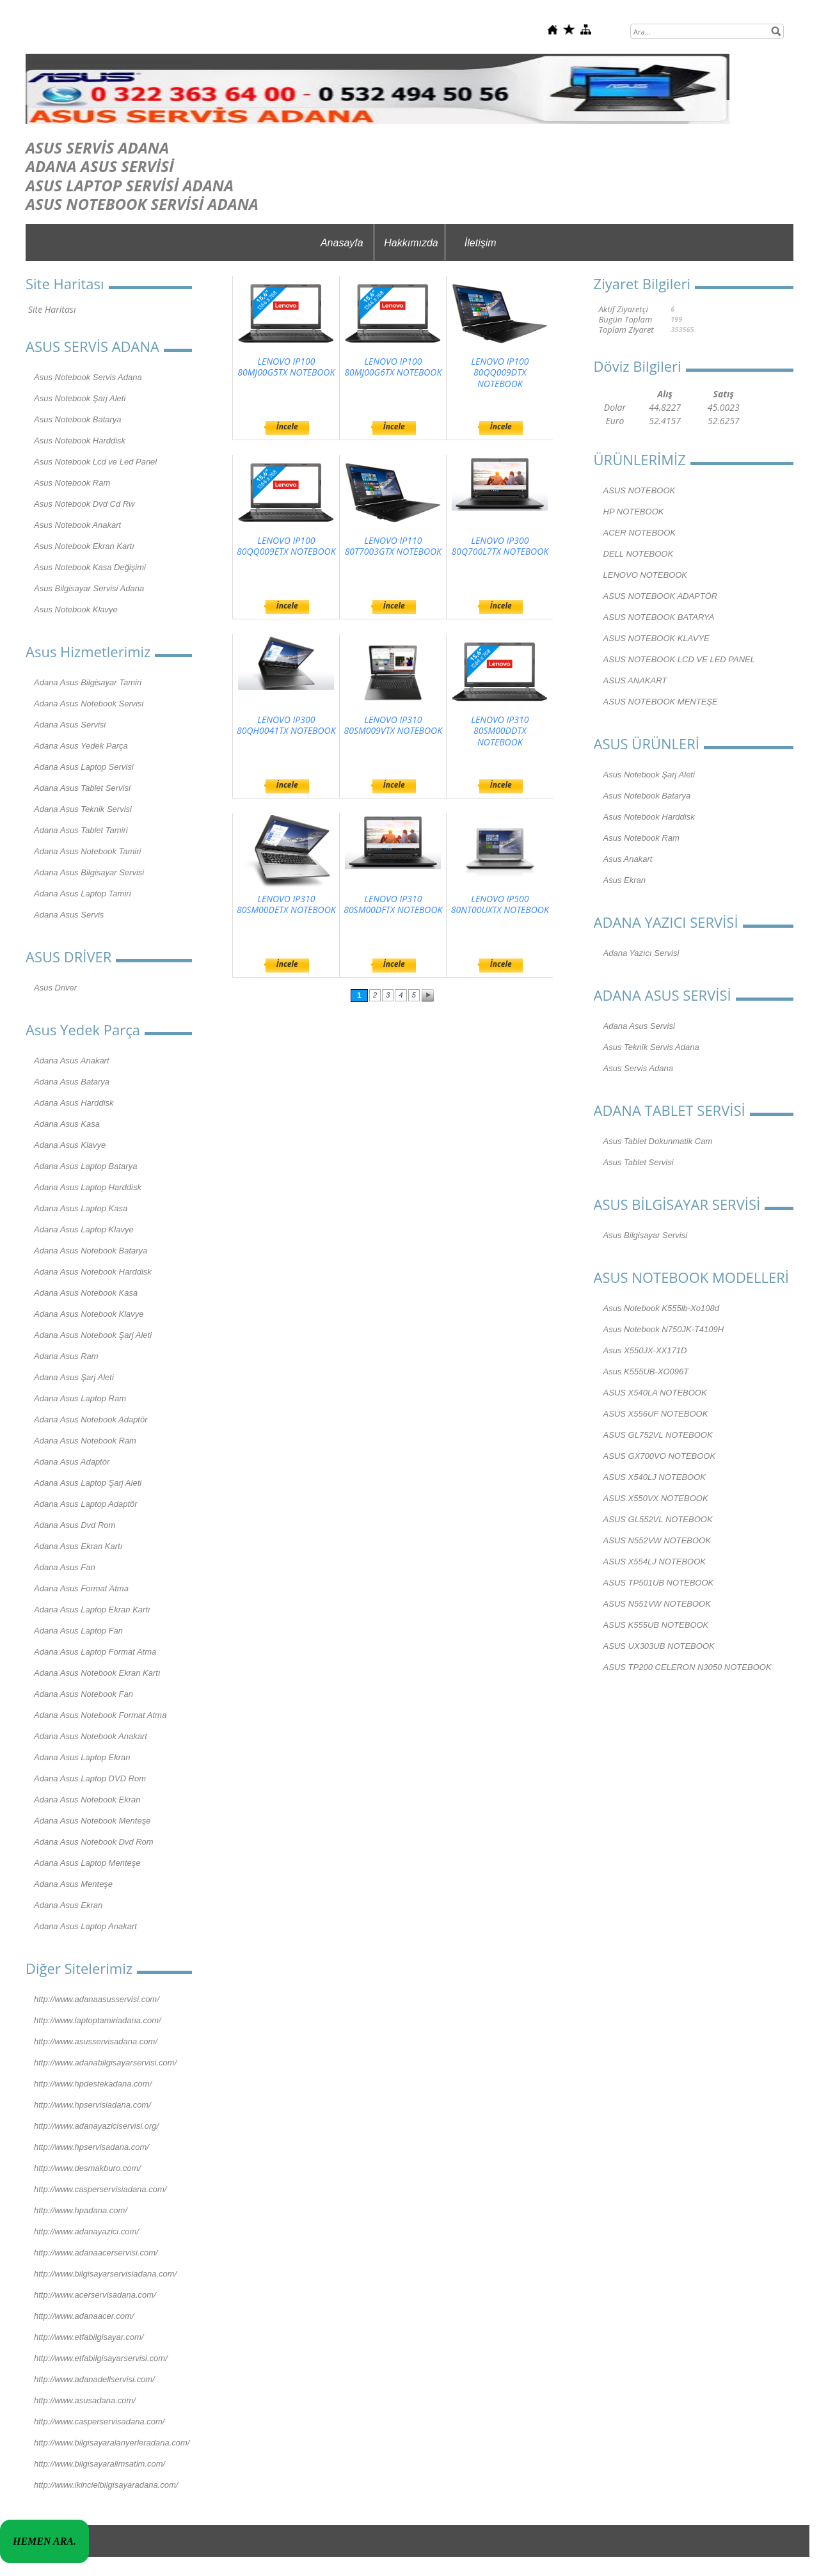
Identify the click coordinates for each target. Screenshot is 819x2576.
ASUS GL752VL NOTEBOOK (658, 1435)
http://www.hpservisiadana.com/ (92, 2105)
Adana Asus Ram (66, 1356)
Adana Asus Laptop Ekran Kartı (92, 1609)
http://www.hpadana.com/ (80, 2210)
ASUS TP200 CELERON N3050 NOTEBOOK (687, 1667)
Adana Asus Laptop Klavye (84, 1229)
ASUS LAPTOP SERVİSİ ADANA (130, 185)
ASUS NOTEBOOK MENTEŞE (660, 701)
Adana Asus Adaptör (71, 1462)
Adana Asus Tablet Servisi (82, 788)
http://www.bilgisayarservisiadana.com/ (105, 2273)
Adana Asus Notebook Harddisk (93, 1271)
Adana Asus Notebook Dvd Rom (94, 1842)
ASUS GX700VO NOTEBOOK (659, 1456)
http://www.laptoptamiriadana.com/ (97, 2020)
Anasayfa (342, 242)
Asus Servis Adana (638, 1068)
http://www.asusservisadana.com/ (95, 2041)
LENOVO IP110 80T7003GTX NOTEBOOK (393, 546)
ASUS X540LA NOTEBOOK (655, 1392)
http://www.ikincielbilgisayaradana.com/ (106, 2485)
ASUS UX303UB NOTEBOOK (659, 1646)
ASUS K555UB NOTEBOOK (656, 1625)
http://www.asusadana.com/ (85, 2400)
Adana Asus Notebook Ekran (87, 1799)
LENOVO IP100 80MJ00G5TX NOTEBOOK (286, 367)
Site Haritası (52, 309)
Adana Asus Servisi (70, 724)
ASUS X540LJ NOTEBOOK (654, 1477)
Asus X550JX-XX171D (645, 1350)
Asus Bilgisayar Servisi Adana (89, 588)
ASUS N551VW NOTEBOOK (657, 1604)
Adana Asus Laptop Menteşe (87, 1863)
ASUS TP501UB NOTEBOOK (658, 1582)
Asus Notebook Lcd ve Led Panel (95, 461)
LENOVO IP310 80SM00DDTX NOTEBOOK (500, 731)
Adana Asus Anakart (71, 1060)
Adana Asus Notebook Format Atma (100, 1715)
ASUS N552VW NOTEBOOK (657, 1540)
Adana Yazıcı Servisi (641, 953)
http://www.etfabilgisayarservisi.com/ (101, 2358)
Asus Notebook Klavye (76, 609)
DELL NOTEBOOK (638, 554)
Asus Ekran (624, 880)
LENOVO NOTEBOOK (645, 575)
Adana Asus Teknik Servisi (83, 809)
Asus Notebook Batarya (78, 419)
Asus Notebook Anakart (77, 525)
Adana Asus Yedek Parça (81, 746)
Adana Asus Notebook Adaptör (91, 1419)
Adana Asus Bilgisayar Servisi (89, 872)
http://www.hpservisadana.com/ (91, 2147)
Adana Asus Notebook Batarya (90, 1250)
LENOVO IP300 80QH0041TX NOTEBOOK (286, 725)
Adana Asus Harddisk (74, 1103)
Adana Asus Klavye (70, 1145)
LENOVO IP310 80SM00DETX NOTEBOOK (286, 904)
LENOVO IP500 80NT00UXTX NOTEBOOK (500, 904)
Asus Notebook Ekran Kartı (84, 546)
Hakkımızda (411, 242)
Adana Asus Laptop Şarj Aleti (87, 1483)
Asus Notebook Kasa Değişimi (90, 567)
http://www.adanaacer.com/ (84, 2316)
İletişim (481, 242)
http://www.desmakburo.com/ (87, 2168)
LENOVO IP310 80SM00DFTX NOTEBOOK (393, 904)
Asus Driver (55, 987)
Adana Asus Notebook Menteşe (92, 1820)
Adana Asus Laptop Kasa (80, 1208)
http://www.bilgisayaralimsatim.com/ (99, 2464)
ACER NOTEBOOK (639, 532)
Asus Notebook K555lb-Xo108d (661, 1308)
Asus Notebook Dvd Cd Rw (84, 504)
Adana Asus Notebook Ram (85, 1440)
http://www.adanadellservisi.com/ (94, 2379)
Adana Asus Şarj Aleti (74, 1377)
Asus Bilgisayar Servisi (645, 1235)
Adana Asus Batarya (71, 1081)
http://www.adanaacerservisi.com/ (96, 2252)
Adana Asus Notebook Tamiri (87, 851)
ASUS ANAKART (635, 680)
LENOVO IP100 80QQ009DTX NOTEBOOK (500, 372)
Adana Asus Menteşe (73, 1884)
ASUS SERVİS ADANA (97, 147)
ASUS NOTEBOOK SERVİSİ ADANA (142, 203)
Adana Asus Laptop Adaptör (86, 1504)
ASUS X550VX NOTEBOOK (655, 1498)
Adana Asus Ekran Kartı (78, 1546)
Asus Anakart (628, 859)
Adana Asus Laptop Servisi (84, 767)
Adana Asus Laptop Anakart (85, 1926)
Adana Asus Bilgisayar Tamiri (87, 682)
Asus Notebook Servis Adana (88, 377)
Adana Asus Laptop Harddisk (87, 1187)
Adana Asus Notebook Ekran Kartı (97, 1673)
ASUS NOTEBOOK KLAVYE (656, 638)
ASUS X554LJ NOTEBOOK (654, 1561)
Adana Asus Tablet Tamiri (81, 830)
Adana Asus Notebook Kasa (86, 1293)
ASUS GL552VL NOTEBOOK (658, 1519)
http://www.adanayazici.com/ (86, 2231)
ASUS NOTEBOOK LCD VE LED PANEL (679, 659)
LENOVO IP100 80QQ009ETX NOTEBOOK (286, 546)
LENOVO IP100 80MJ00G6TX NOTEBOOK (392, 367)
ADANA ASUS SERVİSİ (100, 166)
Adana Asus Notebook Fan (83, 1694)
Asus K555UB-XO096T (646, 1371)
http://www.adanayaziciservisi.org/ (96, 2126)
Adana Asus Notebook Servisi (89, 703)
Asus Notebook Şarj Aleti (79, 398)
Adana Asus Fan (64, 1567)
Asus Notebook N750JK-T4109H (663, 1329)
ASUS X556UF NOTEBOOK (655, 1414)
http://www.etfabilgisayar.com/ (88, 2337)
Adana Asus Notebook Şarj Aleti (93, 1335)
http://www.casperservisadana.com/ (99, 2421)
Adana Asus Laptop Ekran (82, 1757)
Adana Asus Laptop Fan (78, 1630)
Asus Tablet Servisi (638, 1162)
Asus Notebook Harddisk (79, 440)
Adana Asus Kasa (67, 1124)
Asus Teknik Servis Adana (651, 1047)
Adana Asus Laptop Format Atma (95, 1652)
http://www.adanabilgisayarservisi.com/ (105, 2062)
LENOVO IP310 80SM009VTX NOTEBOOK (393, 725)
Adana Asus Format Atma (81, 1588)
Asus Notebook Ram (72, 483)
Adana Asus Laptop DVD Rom (90, 1778)
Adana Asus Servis (69, 914)
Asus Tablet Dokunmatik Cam (658, 1141)
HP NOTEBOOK (633, 511)
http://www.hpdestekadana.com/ (93, 2083)
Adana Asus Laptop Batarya (85, 1166)
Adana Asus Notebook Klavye (89, 1314)
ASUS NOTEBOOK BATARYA (659, 617)
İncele (287, 426)
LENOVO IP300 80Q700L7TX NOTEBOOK (499, 546)
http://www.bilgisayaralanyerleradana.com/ (112, 2442)
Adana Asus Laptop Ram (80, 1398)
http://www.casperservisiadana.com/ (100, 2189)
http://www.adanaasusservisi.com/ (96, 1999)
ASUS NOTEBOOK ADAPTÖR (660, 596)
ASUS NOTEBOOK (639, 490)
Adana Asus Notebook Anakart (90, 1736)
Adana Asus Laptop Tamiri (82, 893)
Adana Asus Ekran (68, 1905)
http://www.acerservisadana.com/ (95, 2295)
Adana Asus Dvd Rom (74, 1525)
